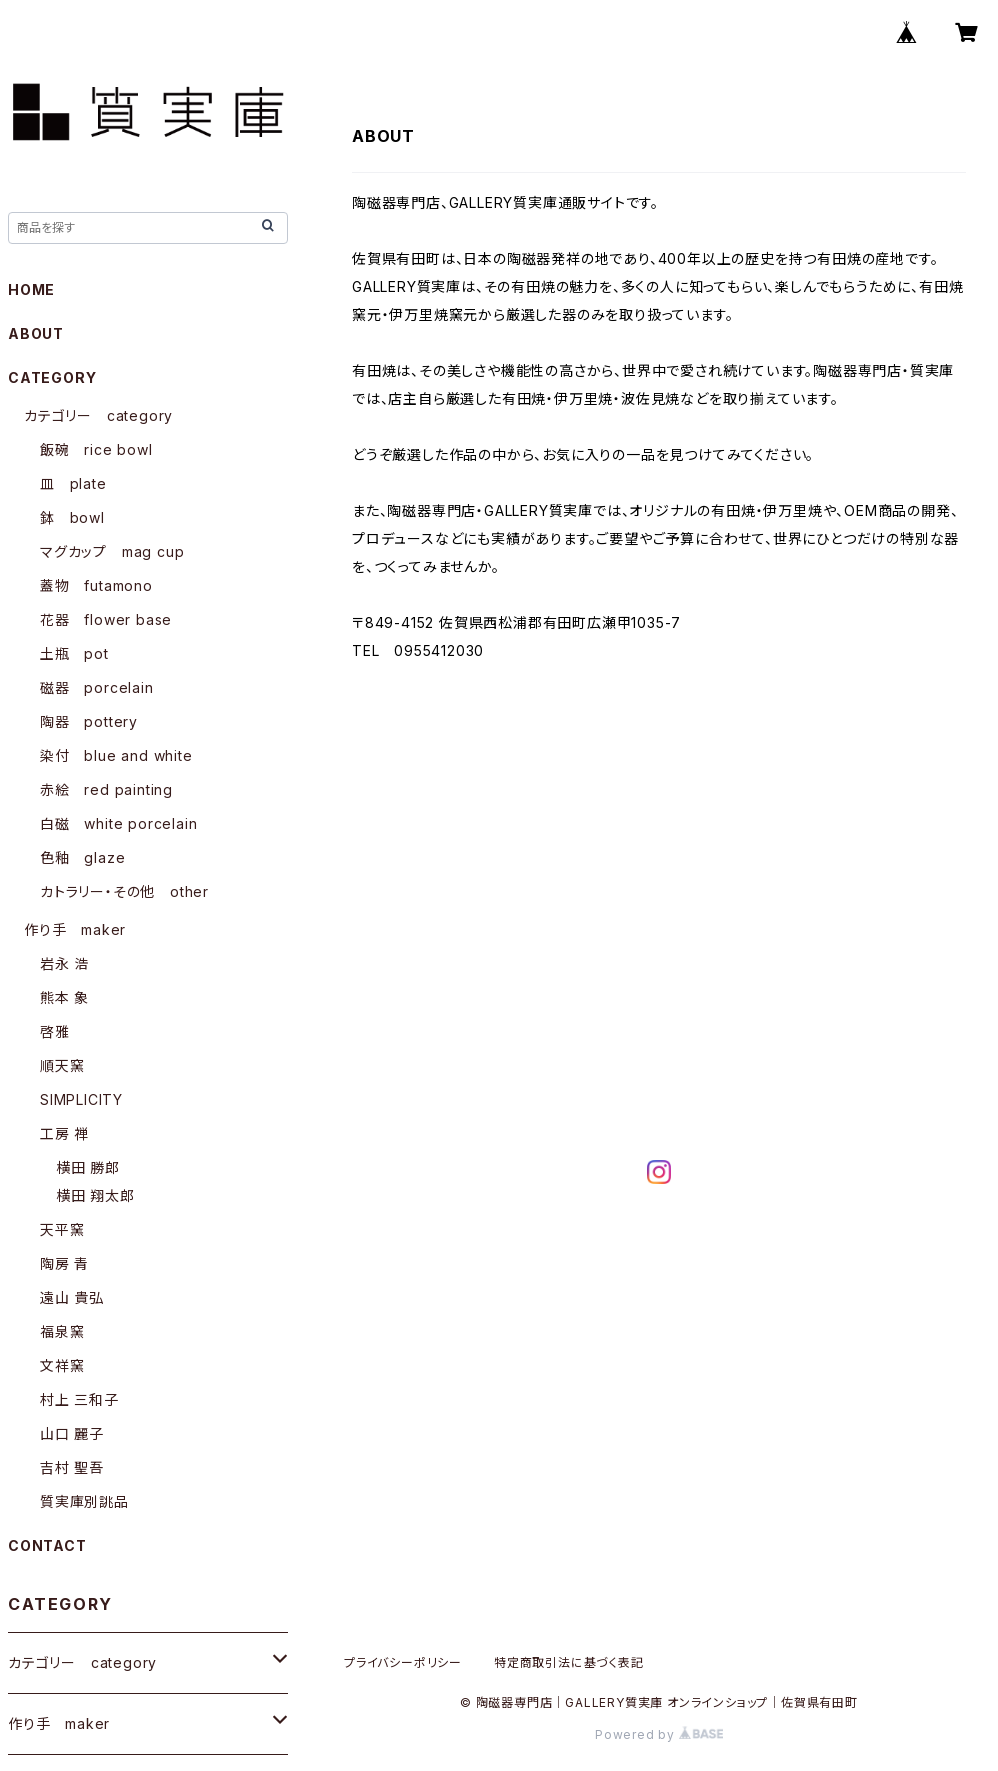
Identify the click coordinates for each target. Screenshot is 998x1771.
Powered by (659, 1734)
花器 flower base (106, 619)
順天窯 (62, 1065)
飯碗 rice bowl (96, 449)
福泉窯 (62, 1331)
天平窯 (62, 1229)
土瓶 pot (74, 653)
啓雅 (55, 1031)
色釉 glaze (82, 857)
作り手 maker (75, 929)
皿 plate (73, 483)
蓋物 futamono (96, 585)
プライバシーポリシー (403, 1662)
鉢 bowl (72, 517)
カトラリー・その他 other (124, 891)
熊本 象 (64, 997)
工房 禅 (64, 1133)
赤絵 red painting (106, 789)
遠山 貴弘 (72, 1297)
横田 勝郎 (88, 1167)
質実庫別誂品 (84, 1501)
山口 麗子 (72, 1433)
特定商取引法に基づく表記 (569, 1662)
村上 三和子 (79, 1399)
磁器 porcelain (97, 687)
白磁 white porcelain (118, 823)
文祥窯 (62, 1365)
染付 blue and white (116, 755)
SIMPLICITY (81, 1099)
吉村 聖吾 (72, 1467)
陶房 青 (64, 1263)
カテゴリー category (98, 415)
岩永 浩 (64, 963)
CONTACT (47, 1545)
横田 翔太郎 (95, 1195)
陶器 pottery (89, 721)
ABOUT (36, 333)
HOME (31, 289)
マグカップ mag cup (112, 551)
